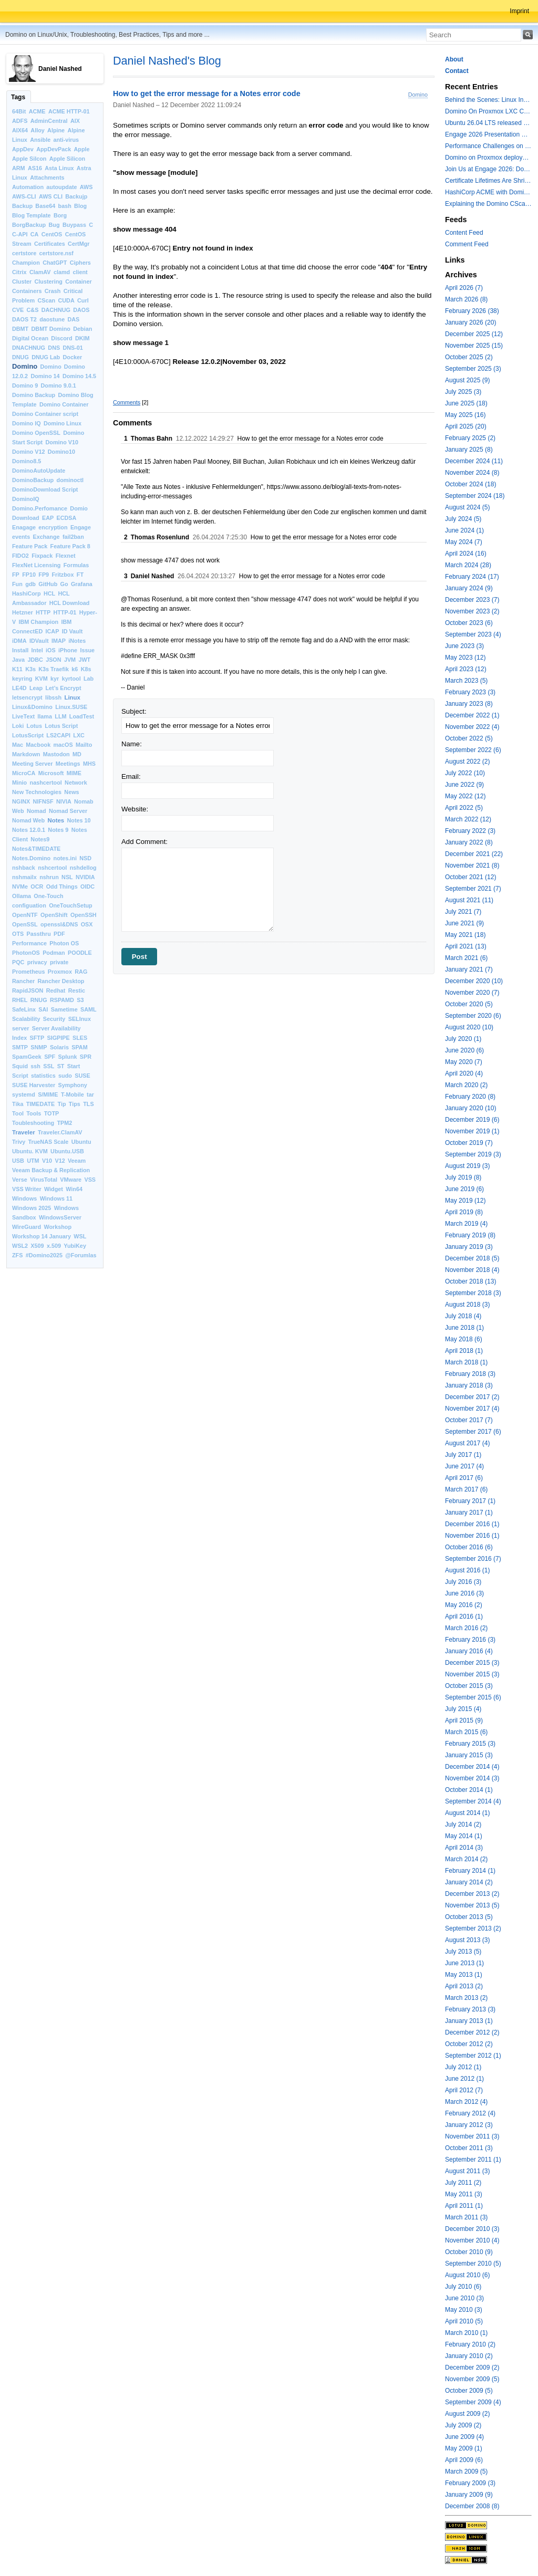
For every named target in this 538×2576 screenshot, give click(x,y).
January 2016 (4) (469, 1651)
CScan (47, 300)
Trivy (18, 1142)
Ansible (40, 140)
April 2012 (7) (464, 2090)
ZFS (17, 1255)
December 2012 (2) (472, 2032)
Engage (80, 527)
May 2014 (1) (463, 1836)
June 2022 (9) (464, 784)
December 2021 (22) (474, 854)
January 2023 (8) (469, 703)
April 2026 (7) (464, 287)
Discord (61, 338)
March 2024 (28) (468, 565)
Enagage (24, 527)
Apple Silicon (67, 158)
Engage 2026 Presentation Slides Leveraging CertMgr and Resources (488, 134)
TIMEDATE (40, 1104)
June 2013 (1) (464, 1963)
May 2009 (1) (463, 2448)
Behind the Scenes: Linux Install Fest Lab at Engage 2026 (488, 99)
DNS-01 (72, 348)
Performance (29, 943)
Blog (80, 206)
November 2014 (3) (472, 1778)
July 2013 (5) (463, 1951)
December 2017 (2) (472, 1397)
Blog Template (31, 215)
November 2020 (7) (472, 992)
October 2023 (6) (469, 623)
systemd (23, 1094)
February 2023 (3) (470, 692)
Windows (24, 1198)
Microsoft (51, 773)
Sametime (64, 1009)
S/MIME (48, 1094)
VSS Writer (27, 1189)
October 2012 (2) (469, 2044)
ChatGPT (55, 262)
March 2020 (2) (466, 1085)
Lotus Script (61, 726)
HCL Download (69, 603)
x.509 (54, 1246)
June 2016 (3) (464, 1593)
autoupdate (61, 187)
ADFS (19, 121)
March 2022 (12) (468, 819)
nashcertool (46, 782)
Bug (54, 225)
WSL (80, 1236)
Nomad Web (28, 820)
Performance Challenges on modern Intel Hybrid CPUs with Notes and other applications (488, 146)
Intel (37, 650)
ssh (35, 1066)
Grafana (81, 584)
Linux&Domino (32, 707)
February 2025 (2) (470, 438)
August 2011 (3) (467, 2171)
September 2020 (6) (473, 1015)
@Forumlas (80, 1255)
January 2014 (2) (469, 1882)
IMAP (58, 641)
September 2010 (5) (473, 2263)
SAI (43, 1009)
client (80, 272)
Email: (131, 776)
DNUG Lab (46, 357)
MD (77, 754)
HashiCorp (26, 593)
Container (78, 281)
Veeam (77, 1160)
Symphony (72, 1085)
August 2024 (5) (467, 507)
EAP (48, 518)
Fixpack (42, 555)
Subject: (134, 711)
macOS (63, 745)
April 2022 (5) (464, 807)
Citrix (19, 272)
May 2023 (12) (465, 657)
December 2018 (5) (472, 1258)
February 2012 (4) (470, 2113)
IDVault (39, 641)
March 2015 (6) (466, 1732)
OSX (87, 924)
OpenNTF (25, 915)
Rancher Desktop (61, 981)
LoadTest (81, 716)
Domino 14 (44, 376)
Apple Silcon (29, 158)
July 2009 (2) (463, 2425)
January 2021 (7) (469, 969)
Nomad (36, 811)
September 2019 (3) (473, 1154)
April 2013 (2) (464, 1986)
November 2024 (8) (472, 472)
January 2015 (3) (469, 1755)
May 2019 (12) (465, 1200)
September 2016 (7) (473, 1558)
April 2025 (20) (466, 426)
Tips (74, 1104)
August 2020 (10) (469, 1027)
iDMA (19, 641)
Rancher (23, 981)
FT (80, 574)
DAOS (81, 310)
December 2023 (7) (472, 599)
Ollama (21, 896)
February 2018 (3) (470, 1374)
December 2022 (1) (472, 715)
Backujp (76, 196)
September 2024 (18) (474, 495)
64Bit (19, 111)
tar (90, 1094)
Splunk (67, 1057)
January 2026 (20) (470, 322)
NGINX (21, 801)
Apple (82, 149)
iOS (51, 650)
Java (18, 659)
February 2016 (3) (470, 1639)
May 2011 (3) (463, 2194)
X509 (37, 1246)
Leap (36, 688)
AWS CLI (51, 196)
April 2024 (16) (466, 553)
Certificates (49, 244)
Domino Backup (33, 395)
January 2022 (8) (469, 842)
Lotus (34, 726)
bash (64, 206)
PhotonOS (26, 953)
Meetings (68, 763)
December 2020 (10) (474, 981)
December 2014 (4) (472, 1766)
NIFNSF (43, 801)
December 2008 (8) (472, 2506)
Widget (53, 1189)
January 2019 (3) (469, 1246)
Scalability (26, 1019)
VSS (90, 1179)
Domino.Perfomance (39, 508)
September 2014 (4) (473, 1801)
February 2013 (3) (470, 2009)
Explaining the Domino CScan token (488, 203)
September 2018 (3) (473, 1293)
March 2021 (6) (466, 958)
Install (20, 650)
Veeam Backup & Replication (51, 1170)
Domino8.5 (26, 461)
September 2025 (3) (473, 368)
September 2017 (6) (473, 1431)
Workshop (57, 1227)
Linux (72, 697)
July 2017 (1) (463, 1454)
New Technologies (36, 792)
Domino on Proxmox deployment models (488, 157)
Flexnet (66, 555)
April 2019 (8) (464, 1212)
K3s (30, 669)
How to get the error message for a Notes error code (207, 94)
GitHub (47, 584)
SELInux (79, 1019)
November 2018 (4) (472, 1270)
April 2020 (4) (464, 1073)
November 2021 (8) (472, 865)
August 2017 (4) (467, 1443)
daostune (52, 319)
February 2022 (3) (470, 831)
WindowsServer (60, 1217)
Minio (19, 782)
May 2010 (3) (463, 2309)
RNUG (38, 1000)
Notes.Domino (31, 858)
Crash (53, 291)
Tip (62, 1104)
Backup (22, 206)
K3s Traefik (53, 669)
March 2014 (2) (466, 1859)
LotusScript (28, 735)
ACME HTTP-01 (69, 111)
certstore (24, 253)
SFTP (37, 1038)
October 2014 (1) (469, 1789)
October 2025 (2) (469, 357)
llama (44, 716)
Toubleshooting (33, 1123)
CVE (18, 310)
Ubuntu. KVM (30, 1151)
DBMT (20, 329)
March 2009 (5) (466, 2471)
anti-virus (66, 140)
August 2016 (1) (467, 1570)
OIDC (87, 886)
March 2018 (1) (466, 1362)
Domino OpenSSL (36, 433)
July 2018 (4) (463, 1316)
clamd (62, 272)
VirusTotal (43, 1179)
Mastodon (56, 754)
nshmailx (24, 877)
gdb (30, 584)
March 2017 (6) (466, 1489)
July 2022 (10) (465, 773)
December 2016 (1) (472, 1524)
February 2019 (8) (470, 1235)
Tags (18, 97)
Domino (24, 366)
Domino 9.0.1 (58, 385)
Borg (60, 215)
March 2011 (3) (466, 2217)
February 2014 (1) (470, 1870)
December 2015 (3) (472, 1662)
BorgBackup (29, 225)
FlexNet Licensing (36, 565)
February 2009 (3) (470, 2483)
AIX (75, 121)
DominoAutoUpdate (38, 470)
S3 (80, 1000)
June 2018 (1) (464, 1327)
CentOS (52, 234)
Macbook (38, 745)
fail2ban (73, 537)
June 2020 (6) (464, 1050)
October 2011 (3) (469, 2148)
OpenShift (54, 915)
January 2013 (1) (469, 2021)
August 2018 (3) (467, 1304)
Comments (126, 402)
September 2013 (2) (473, 1928)
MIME (74, 773)
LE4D (19, 688)
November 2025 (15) (474, 345)
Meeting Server (32, 763)
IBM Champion (39, 622)
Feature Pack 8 (70, 546)
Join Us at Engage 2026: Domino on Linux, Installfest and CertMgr (488, 169)
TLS (88, 1104)
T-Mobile (72, 1094)
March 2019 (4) (466, 1223)
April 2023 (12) (466, 669)
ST (61, 1066)
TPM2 (65, 1123)
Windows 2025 (31, 1208)
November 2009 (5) (472, 2379)
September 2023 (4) (473, 634)
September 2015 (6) (473, 1697)
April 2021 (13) (466, 946)
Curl (83, 300)
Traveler (23, 1132)
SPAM (79, 1047)
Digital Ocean (30, 338)
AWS (86, 187)
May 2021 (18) (465, 934)
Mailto (84, 745)
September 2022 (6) (473, 750)
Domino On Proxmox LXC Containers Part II (488, 111)
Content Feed (464, 232)
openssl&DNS (59, 924)
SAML (88, 1009)
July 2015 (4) (463, 1709)
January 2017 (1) (469, 1512)
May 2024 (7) (463, 542)
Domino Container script (45, 414)
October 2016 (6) (469, 1547)
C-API (19, 234)
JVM (70, 659)
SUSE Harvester (33, 1085)
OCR (36, 886)
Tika (17, 1104)
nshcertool (52, 867)
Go (64, 584)
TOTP (51, 1113)
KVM (41, 678)
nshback (23, 867)
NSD (85, 858)
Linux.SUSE (71, 707)
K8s (86, 669)
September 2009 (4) (473, 2402)
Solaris (59, 1047)
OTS (18, 934)
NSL (67, 877)
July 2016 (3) (463, 1582)
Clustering (49, 281)
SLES (80, 1038)
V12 (60, 1160)
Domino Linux (62, 423)
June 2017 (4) (464, 1466)
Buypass (74, 225)
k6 (74, 669)
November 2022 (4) (472, 727)
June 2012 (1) (464, 2078)
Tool (18, 1113)
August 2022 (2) (467, 761)
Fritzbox (62, 574)
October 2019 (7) (469, 1142)
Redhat (56, 990)
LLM (60, 716)
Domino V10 (62, 442)
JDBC (35, 659)
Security (54, 1019)
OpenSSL (25, 924)
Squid (20, 1066)
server (20, 1028)
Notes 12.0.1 (28, 830)
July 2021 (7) (463, 911)
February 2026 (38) (472, 311)
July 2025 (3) (463, 391)
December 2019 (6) (472, 1119)
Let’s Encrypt (63, 688)
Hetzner (22, 612)
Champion (26, 262)
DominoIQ (25, 499)
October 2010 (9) (469, 2252)
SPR (85, 1057)
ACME (37, 111)
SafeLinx (24, 1009)
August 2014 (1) (467, 1813)
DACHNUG (56, 310)
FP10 (29, 574)
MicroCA (23, 773)
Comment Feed (467, 244)
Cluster (22, 281)
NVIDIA (85, 877)
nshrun (49, 877)
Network (76, 782)
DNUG (20, 357)
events (21, 537)
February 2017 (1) (470, 1501)
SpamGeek (27, 1057)
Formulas (76, 565)
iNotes (77, 641)
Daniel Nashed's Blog (167, 60)
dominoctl (70, 480)
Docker (72, 357)
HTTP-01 (65, 612)
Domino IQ (26, 423)
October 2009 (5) (469, 2390)
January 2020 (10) (470, 1108)
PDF (59, 934)
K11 (17, 669)
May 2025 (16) (465, 415)
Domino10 (61, 452)
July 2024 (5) (463, 519)
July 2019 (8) (463, 1177)
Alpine (56, 130)
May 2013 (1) (463, 1974)
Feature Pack (29, 546)
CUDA (66, 300)
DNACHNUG (28, 348)
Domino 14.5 (79, 376)
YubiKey (75, 1246)
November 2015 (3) (472, 1674)
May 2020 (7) (463, 1062)
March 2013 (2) (466, 1997)
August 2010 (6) (467, 2275)
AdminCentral (49, 121)
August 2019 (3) (467, 1166)
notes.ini (65, 858)
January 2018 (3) (469, 1385)
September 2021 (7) (473, 888)
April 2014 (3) (464, 1847)
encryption (52, 527)
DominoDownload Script (45, 489)
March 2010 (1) (466, 2333)
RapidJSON (27, 990)
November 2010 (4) (472, 2240)
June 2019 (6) (464, 1189)
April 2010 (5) (464, 2321)
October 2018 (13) (470, 1281)
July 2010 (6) (463, 2286)
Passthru (39, 934)
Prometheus (28, 971)
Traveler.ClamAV (60, 1132)
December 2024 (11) (474, 461)
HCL (49, 593)
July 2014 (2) (463, 1824)
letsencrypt (27, 697)
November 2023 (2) (472, 611)
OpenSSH (83, 915)
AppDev (23, 149)
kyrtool (71, 678)
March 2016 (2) (466, 1628)
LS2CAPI (58, 735)
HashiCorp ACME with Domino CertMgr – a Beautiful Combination (488, 192)
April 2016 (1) (464, 1616)
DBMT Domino (51, 329)
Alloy (37, 130)
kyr (54, 678)
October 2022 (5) (469, 738)
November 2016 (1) (472, 1535)
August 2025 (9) (467, 380)
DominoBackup (33, 480)
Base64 (45, 206)
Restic (76, 990)
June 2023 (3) (464, 646)
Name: (131, 744)
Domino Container (64, 404)
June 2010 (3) (464, 2298)
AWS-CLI (24, 196)
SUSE (82, 1075)
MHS (89, 763)
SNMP (38, 1047)
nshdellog (83, 867)
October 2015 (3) (469, 1685)
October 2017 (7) (469, 1420)
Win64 (74, 1189)
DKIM (82, 338)
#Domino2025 (44, 1255)
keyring (22, 678)
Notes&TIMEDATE (36, 849)
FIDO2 (20, 555)
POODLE (80, 953)
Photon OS (64, 943)
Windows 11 (56, 1198)
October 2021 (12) (470, 877)
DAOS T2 (24, 319)
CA (34, 234)
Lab (89, 678)
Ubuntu (81, 1142)
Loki (18, 726)
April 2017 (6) (464, 1478)
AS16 (35, 168)
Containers (27, 291)
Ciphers (80, 262)
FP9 (43, 574)
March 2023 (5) (466, 680)
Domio (79, 508)
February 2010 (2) (470, 2344)
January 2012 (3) (469, 2125)
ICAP (52, 631)
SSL (48, 1066)
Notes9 (39, 839)
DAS (73, 319)
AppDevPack (53, 149)
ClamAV (40, 272)
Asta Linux (59, 168)
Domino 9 (25, 385)
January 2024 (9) (469, 588)
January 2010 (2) (469, 2356)
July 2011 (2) (463, 2182)
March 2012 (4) (466, 2101)
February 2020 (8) (470, 1096)
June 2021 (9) (464, 923)
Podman (54, 953)
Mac (17, 745)
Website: (134, 809)
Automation (28, 187)
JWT (84, 659)
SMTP (20, 1047)
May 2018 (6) (463, 1339)
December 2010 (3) (472, 2229)
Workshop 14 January (41, 1236)
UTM (33, 1160)
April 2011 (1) (464, 2205)
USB (18, 1160)
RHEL (19, 1000)
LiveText (23, 716)
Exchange (46, 537)
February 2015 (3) (470, 1743)
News (71, 792)
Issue (87, 650)
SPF (49, 1057)
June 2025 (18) (466, 403)
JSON (53, 659)
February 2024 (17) (472, 576)
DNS (54, 348)
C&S (33, 310)
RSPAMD (62, 1000)
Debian (82, 329)
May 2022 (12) (465, 796)
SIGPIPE (58, 1038)
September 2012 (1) (473, 2055)
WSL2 (20, 1246)
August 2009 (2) (467, 2413)
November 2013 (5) (472, 1905)
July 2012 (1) (463, 2067)
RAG (81, 971)
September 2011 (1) (473, 2159)
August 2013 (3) (467, 1940)
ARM (18, 168)
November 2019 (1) (472, 1131)
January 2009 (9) (469, 2494)
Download (25, 518)
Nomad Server (68, 811)
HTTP (43, 612)
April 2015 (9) (464, 1720)
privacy (37, 962)
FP (15, 574)
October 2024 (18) (470, 484)
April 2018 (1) (464, 1350)
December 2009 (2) (472, 2367)
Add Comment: (144, 842)
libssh (53, 697)
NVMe (20, 886)
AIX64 (20, 130)
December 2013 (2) (472, 1893)
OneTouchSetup (70, 905)
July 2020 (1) (463, 1038)
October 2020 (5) (469, 1004)
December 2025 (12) (474, 334)
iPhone (67, 650)
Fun (17, 584)
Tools (33, 1113)
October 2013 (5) (469, 1917)
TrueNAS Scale (48, 1142)
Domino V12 (28, 452)
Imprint (519, 11)
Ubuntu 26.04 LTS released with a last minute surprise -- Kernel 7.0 (488, 123)
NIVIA (63, 801)
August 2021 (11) (469, 900)
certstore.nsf (56, 253)
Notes (56, 820)
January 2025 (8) (469, 449)
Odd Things (62, 886)
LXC (79, 735)
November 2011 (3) (472, 2136)
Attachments (47, 177)
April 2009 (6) (464, 2460)
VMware (70, 1179)
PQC (18, 962)
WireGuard (26, 1227)
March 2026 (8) (466, 299)
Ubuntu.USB (67, 1151)
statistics (43, 1075)
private (59, 962)
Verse (19, 1179)
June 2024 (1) (464, 530)
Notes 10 (79, 820)
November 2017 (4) (472, 1408)
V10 (47, 1160)
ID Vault (72, 631)
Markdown (26, 754)
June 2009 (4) (464, 2437)
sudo (65, 1075)
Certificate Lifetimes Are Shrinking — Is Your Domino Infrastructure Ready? (488, 180)
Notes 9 (58, 830)
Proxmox (60, 971)
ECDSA (66, 518)
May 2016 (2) (463, 1605)
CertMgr (78, 244)
